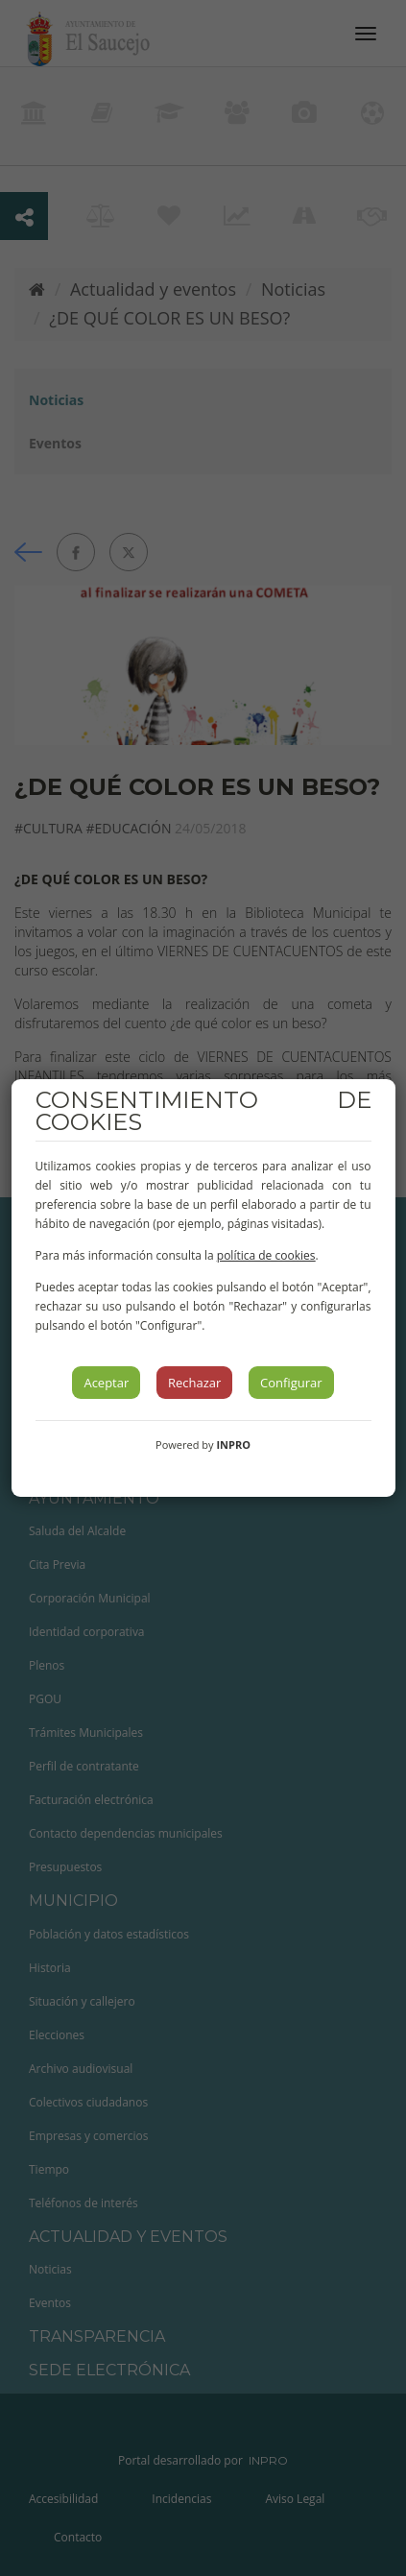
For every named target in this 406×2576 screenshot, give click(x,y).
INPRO (233, 1444)
